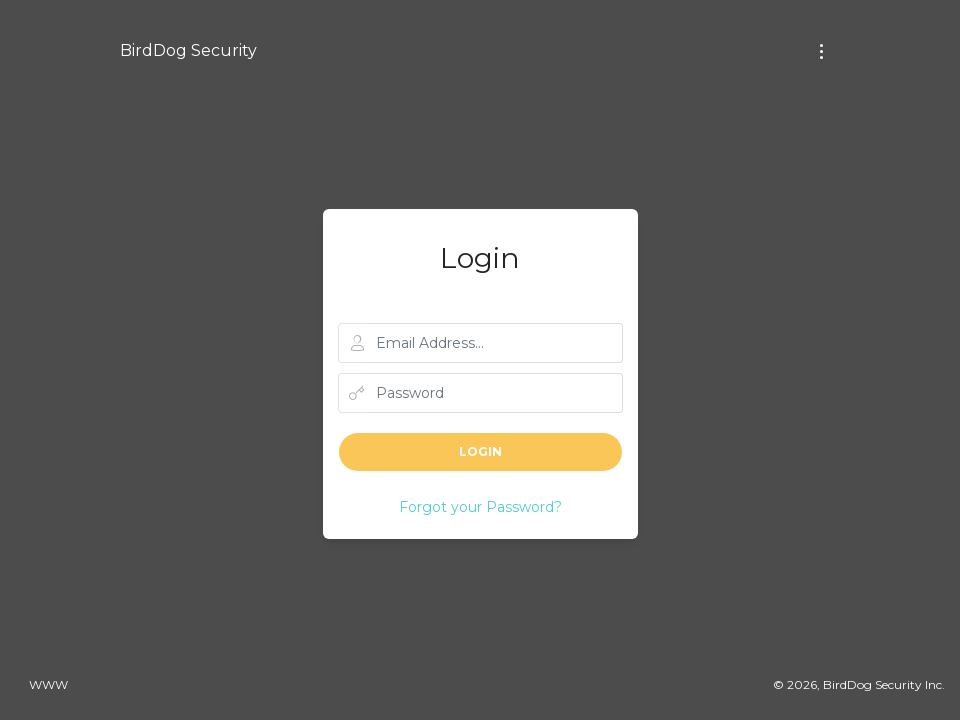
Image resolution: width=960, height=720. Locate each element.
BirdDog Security (188, 50)
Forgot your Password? (480, 507)
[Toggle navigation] (821, 51)
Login (480, 451)
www (48, 684)
